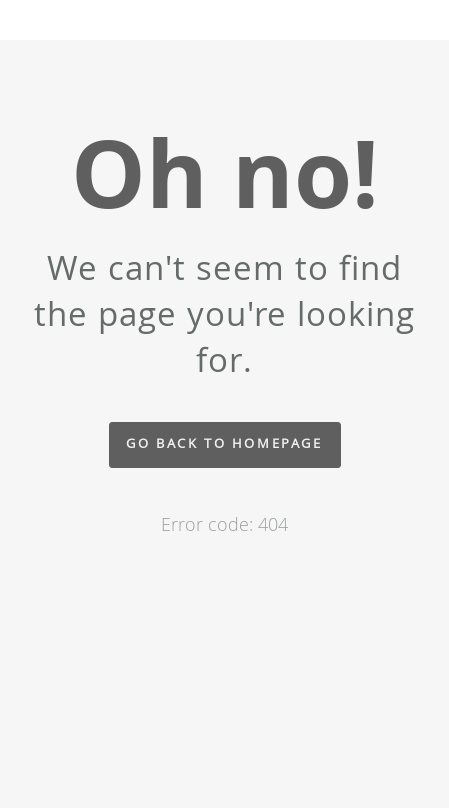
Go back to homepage (224, 443)
